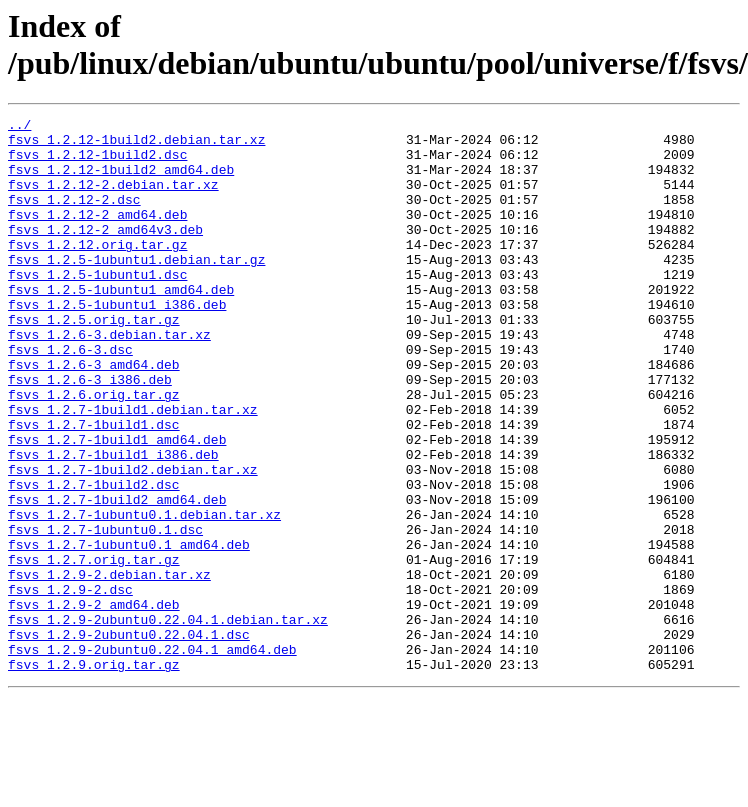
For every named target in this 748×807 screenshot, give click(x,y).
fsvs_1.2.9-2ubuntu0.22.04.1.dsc (129, 739)
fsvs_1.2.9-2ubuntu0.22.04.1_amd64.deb (152, 757)
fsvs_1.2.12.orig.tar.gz (97, 271)
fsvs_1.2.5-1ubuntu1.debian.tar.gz (136, 289)
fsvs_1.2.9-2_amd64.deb (94, 703)
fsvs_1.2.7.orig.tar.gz (94, 649)
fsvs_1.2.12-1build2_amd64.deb (121, 181)
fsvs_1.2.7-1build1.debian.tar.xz (133, 469)
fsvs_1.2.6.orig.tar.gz (94, 451)
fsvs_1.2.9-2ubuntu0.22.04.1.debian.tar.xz (168, 721)
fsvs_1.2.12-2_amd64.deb (97, 235)
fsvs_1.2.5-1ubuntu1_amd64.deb (121, 325)
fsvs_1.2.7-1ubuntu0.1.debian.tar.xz (144, 595)
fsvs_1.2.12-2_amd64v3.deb (105, 253)
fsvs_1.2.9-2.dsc (70, 685)
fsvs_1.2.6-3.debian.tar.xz (109, 379)
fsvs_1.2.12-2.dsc (74, 217)
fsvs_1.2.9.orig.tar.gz (94, 775)
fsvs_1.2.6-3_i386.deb (90, 433)
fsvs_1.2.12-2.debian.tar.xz (113, 199)
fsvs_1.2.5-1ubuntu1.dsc (97, 307)
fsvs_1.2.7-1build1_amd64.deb (117, 505)
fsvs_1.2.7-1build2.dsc (94, 559)
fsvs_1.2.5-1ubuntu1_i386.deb (117, 343)
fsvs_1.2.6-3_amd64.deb (94, 415)
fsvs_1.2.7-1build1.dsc (94, 487)
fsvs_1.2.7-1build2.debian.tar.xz (133, 541)
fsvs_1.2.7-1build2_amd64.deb (117, 577)
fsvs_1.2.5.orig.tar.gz (94, 361)
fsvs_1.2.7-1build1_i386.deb (113, 523)
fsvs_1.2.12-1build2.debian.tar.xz (136, 145)
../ (19, 127)
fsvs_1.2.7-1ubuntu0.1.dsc (105, 613)
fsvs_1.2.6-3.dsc (70, 397)
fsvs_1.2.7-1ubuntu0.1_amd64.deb (129, 631)
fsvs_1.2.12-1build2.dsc (97, 163)
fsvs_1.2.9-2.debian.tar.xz (109, 667)
